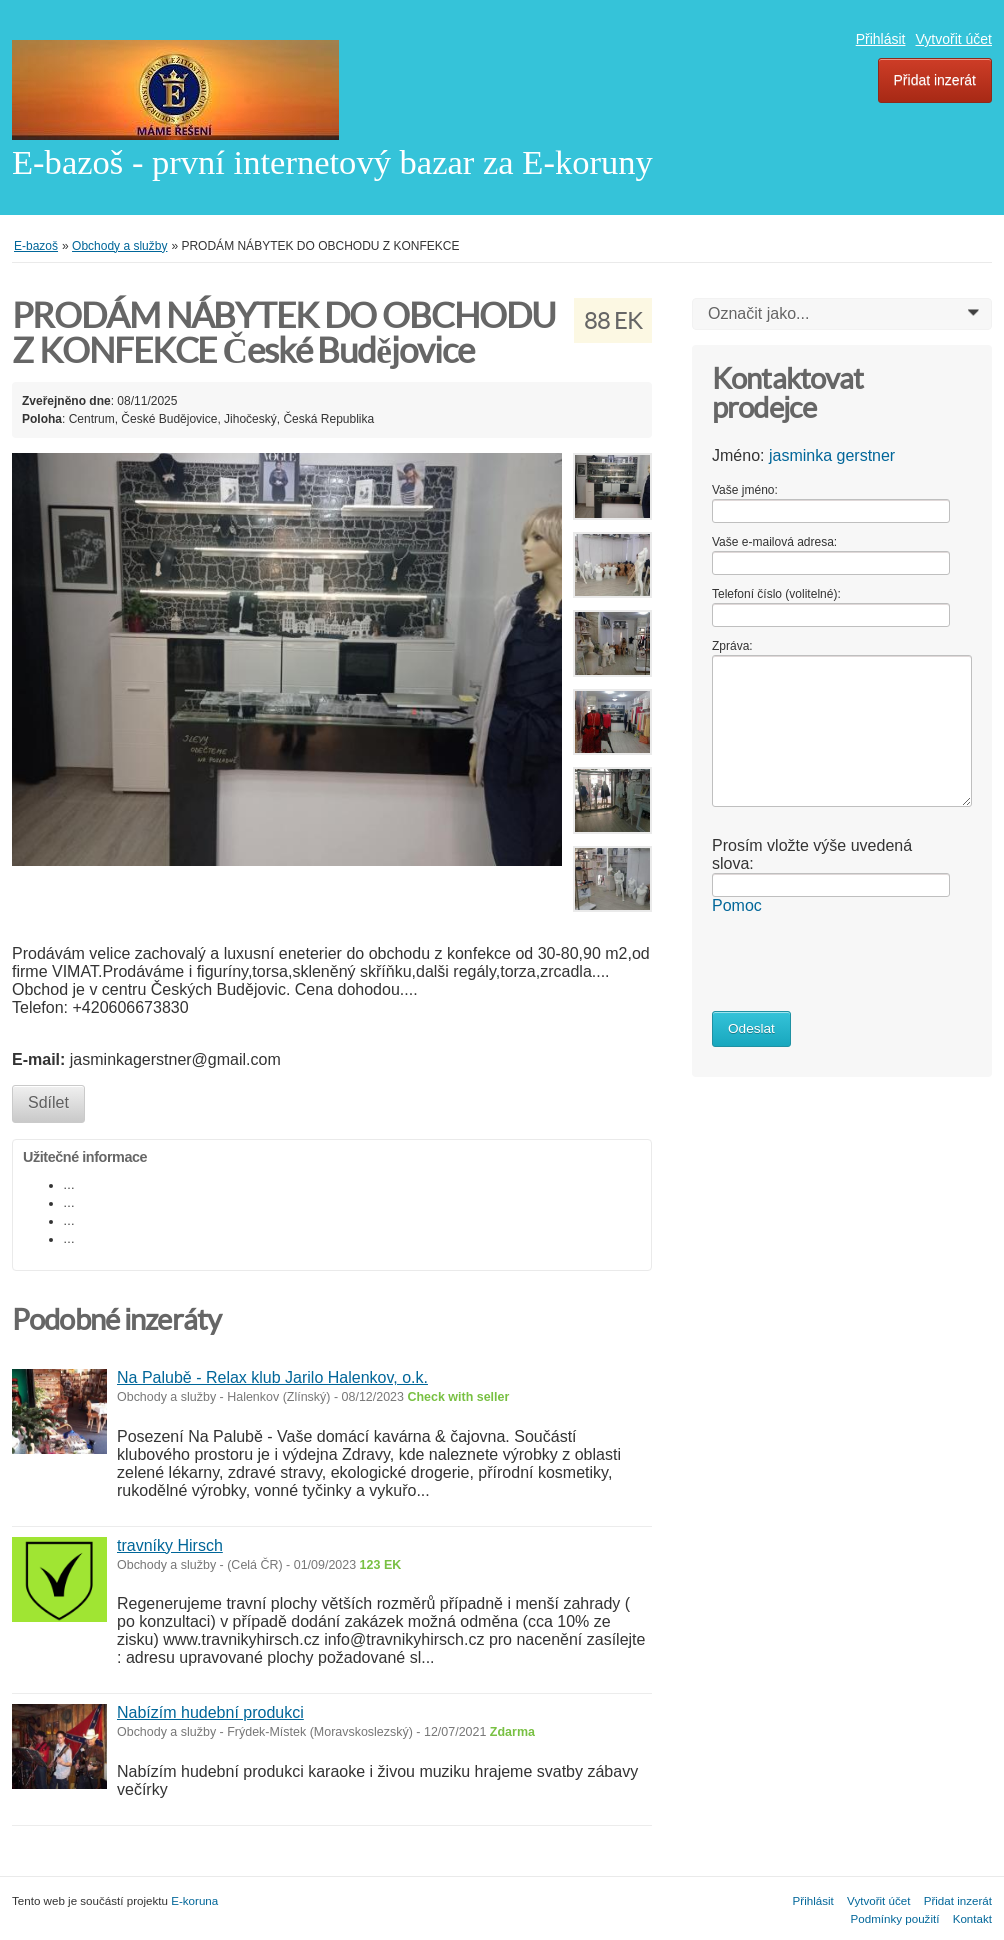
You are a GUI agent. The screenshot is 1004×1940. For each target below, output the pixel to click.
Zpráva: (732, 646)
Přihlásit (881, 39)
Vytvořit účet (953, 39)
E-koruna (194, 1900)
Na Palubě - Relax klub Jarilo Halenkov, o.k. (272, 1377)
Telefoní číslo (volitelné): (776, 594)
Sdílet (48, 1102)
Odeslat (751, 1028)
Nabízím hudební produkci (210, 1712)
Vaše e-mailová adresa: (774, 542)
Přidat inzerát (935, 80)
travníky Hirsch (170, 1545)
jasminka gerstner (832, 455)
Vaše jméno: (745, 490)
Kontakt (972, 1918)
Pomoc (737, 905)
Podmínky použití (895, 1918)
